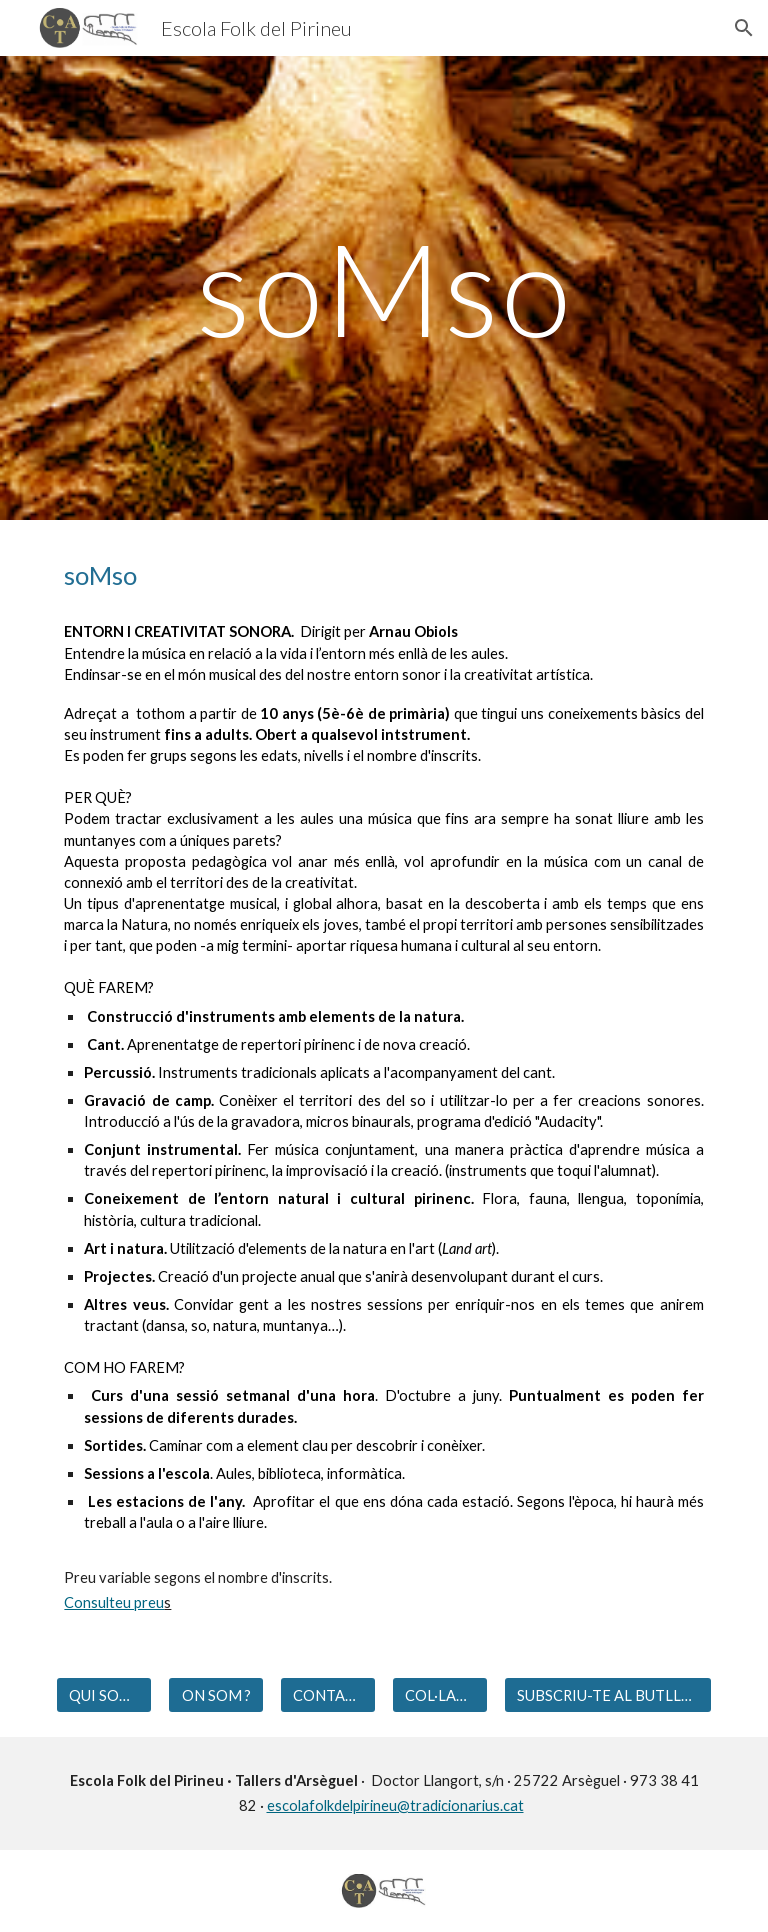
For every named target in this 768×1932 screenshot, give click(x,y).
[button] (744, 28)
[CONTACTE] (327, 1695)
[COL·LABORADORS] (439, 1695)
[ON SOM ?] (215, 1695)
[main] (383, 288)
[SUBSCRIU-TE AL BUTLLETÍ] (607, 1695)
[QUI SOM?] (103, 1695)
